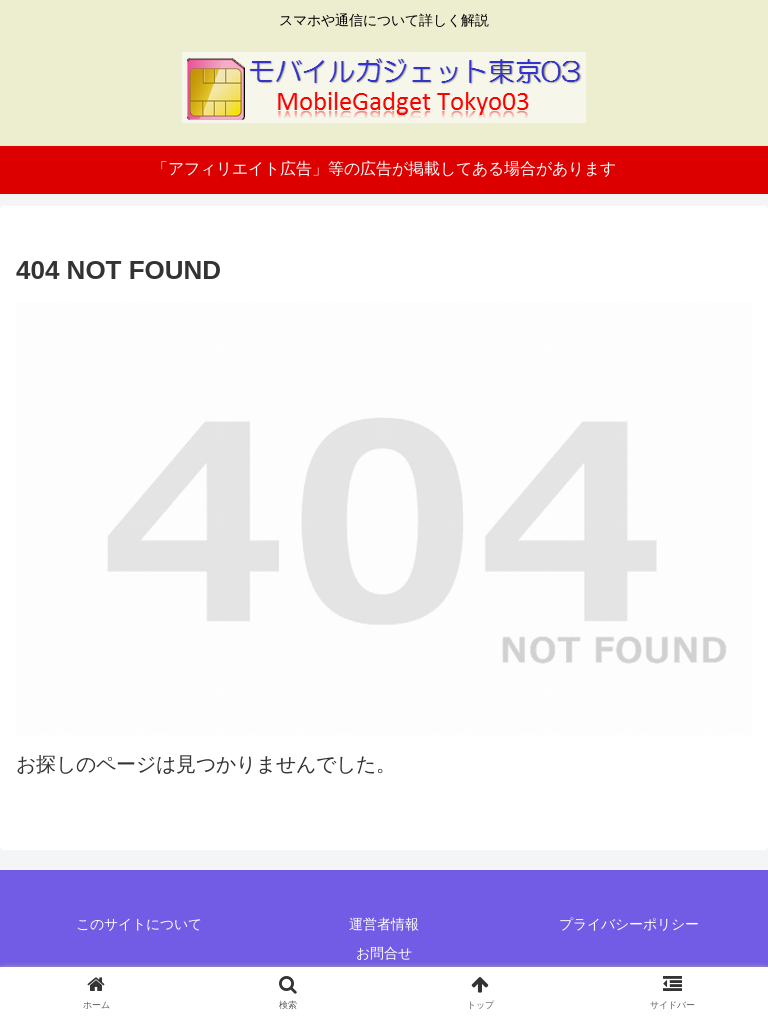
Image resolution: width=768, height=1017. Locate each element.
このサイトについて (139, 924)
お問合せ (384, 953)
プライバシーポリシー (629, 924)
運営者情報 (384, 924)
